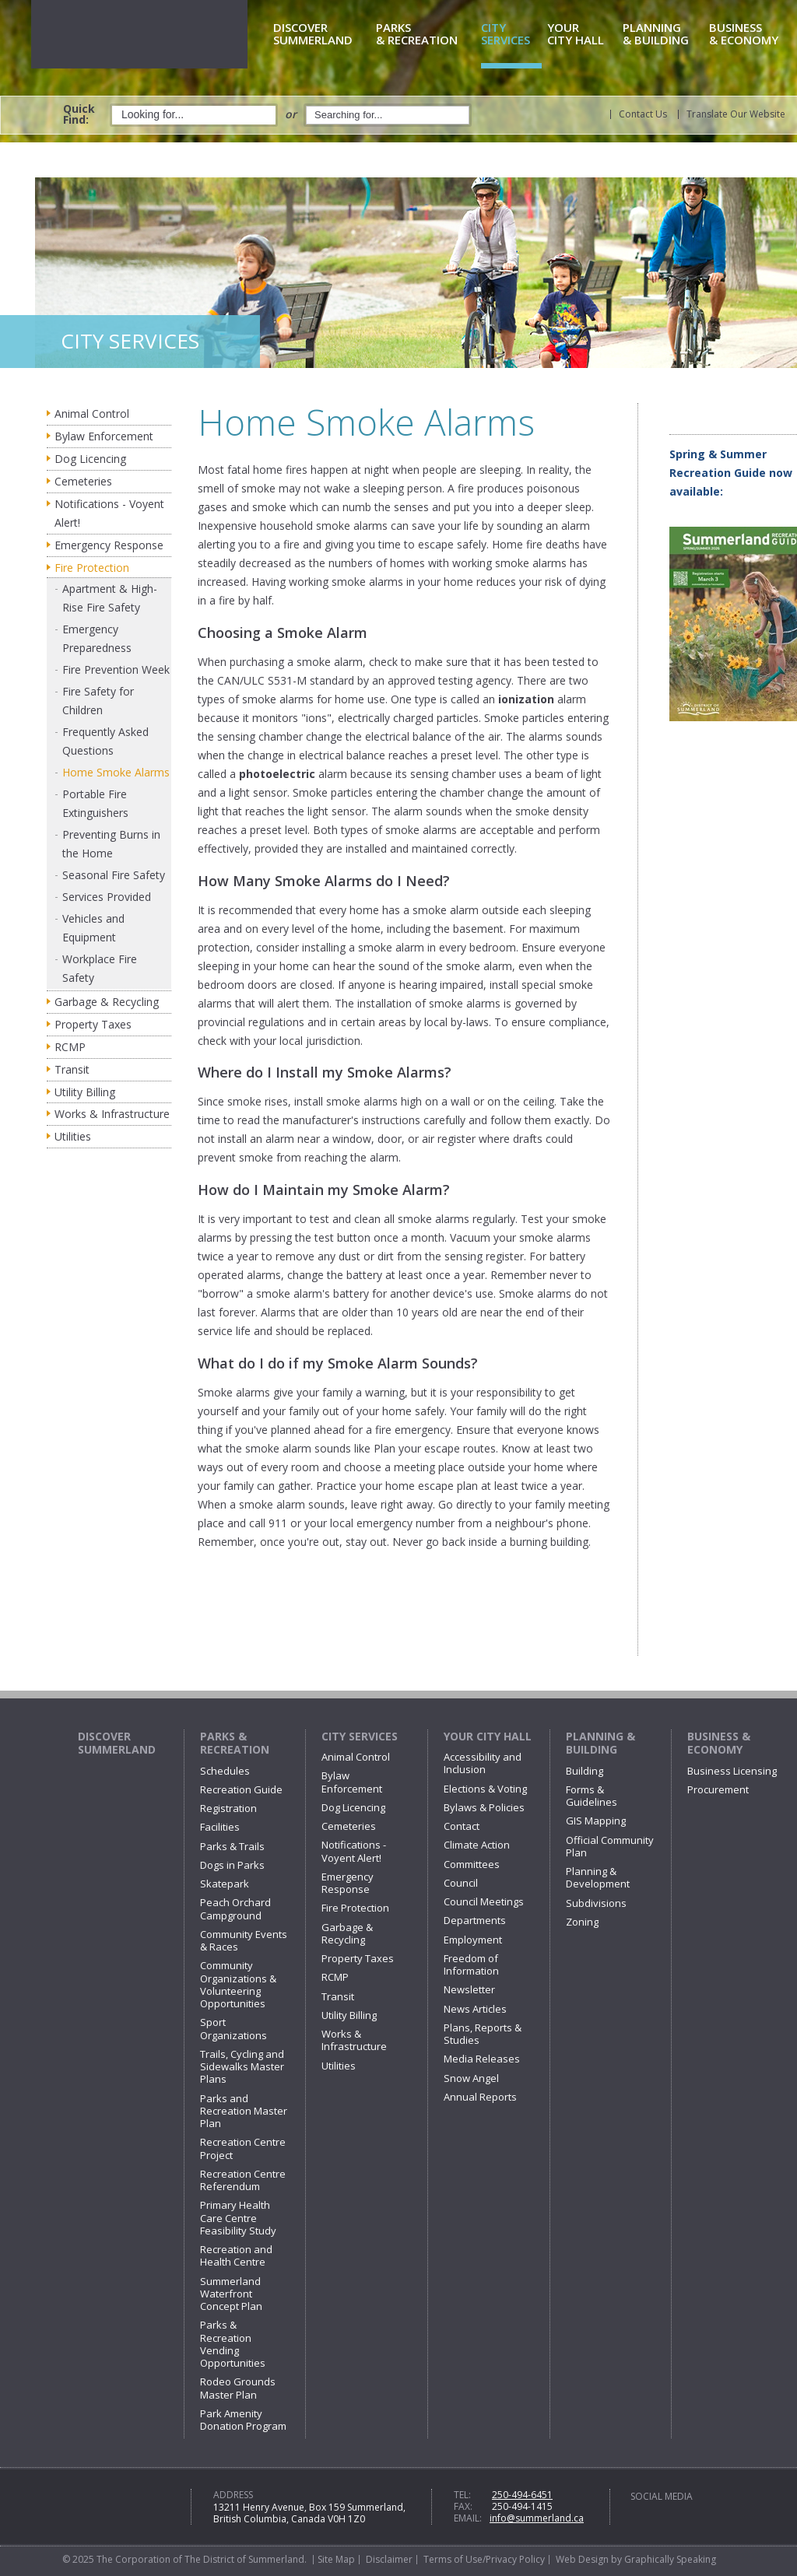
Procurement (718, 1789)
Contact (461, 1826)
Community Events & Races (243, 1940)
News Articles (475, 2009)
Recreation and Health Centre (236, 2255)
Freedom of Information (471, 1964)
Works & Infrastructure (112, 1113)
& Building (663, 34)
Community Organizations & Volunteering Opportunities (238, 1984)
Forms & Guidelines (591, 1795)
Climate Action (477, 1845)
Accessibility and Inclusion (482, 1763)
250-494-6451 (522, 2494)
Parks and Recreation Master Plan (243, 2111)
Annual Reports (480, 2097)
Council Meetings (484, 1901)
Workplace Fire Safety (99, 968)
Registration (228, 1808)
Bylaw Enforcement (103, 436)
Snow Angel (471, 2078)
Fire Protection (91, 567)
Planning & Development (598, 1877)
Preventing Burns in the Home (111, 843)
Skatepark (224, 1884)
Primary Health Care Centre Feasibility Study (238, 2218)
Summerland (321, 34)
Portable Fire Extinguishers (95, 803)
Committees (472, 1864)
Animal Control (91, 413)
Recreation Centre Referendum (243, 2180)
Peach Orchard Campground (235, 1908)
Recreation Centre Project (243, 2148)
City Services (359, 1736)
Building (584, 1771)
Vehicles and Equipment (93, 928)
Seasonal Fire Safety (113, 874)
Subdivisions (596, 1903)
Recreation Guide (241, 1789)
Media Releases (482, 2059)
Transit (72, 1069)
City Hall (582, 34)
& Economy (751, 34)
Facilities (220, 1827)
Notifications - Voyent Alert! (109, 513)
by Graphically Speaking (662, 2559)
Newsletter (469, 1989)
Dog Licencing (90, 458)
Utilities (72, 1136)
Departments (475, 1920)
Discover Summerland (117, 1743)
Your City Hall (488, 1736)
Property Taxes (93, 1024)
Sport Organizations (233, 2028)
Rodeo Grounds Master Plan (238, 2387)
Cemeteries (83, 481)
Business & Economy (718, 1743)
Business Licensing (732, 1771)
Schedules (225, 1771)
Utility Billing (84, 1092)
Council (461, 1883)
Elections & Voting (485, 1789)
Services (511, 34)
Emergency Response (108, 545)
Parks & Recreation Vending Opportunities (232, 2344)
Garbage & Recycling (106, 1001)
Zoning (582, 1922)
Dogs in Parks (232, 1865)
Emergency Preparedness (97, 638)
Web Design (582, 2559)
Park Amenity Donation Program (243, 2419)
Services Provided (106, 896)
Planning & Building (600, 1743)
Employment (473, 1940)
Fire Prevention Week (116, 669)
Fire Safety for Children (98, 700)
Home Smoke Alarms (116, 772)
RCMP (70, 1046)
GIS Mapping (596, 1821)
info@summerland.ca (537, 2518)
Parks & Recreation (234, 1743)
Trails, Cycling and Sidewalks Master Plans (242, 2067)
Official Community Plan (610, 1846)
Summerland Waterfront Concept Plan (231, 2294)
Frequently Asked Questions (105, 741)
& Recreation (426, 34)
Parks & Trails (232, 1846)
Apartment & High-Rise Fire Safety (109, 598)
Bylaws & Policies (484, 1807)
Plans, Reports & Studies (482, 2033)
